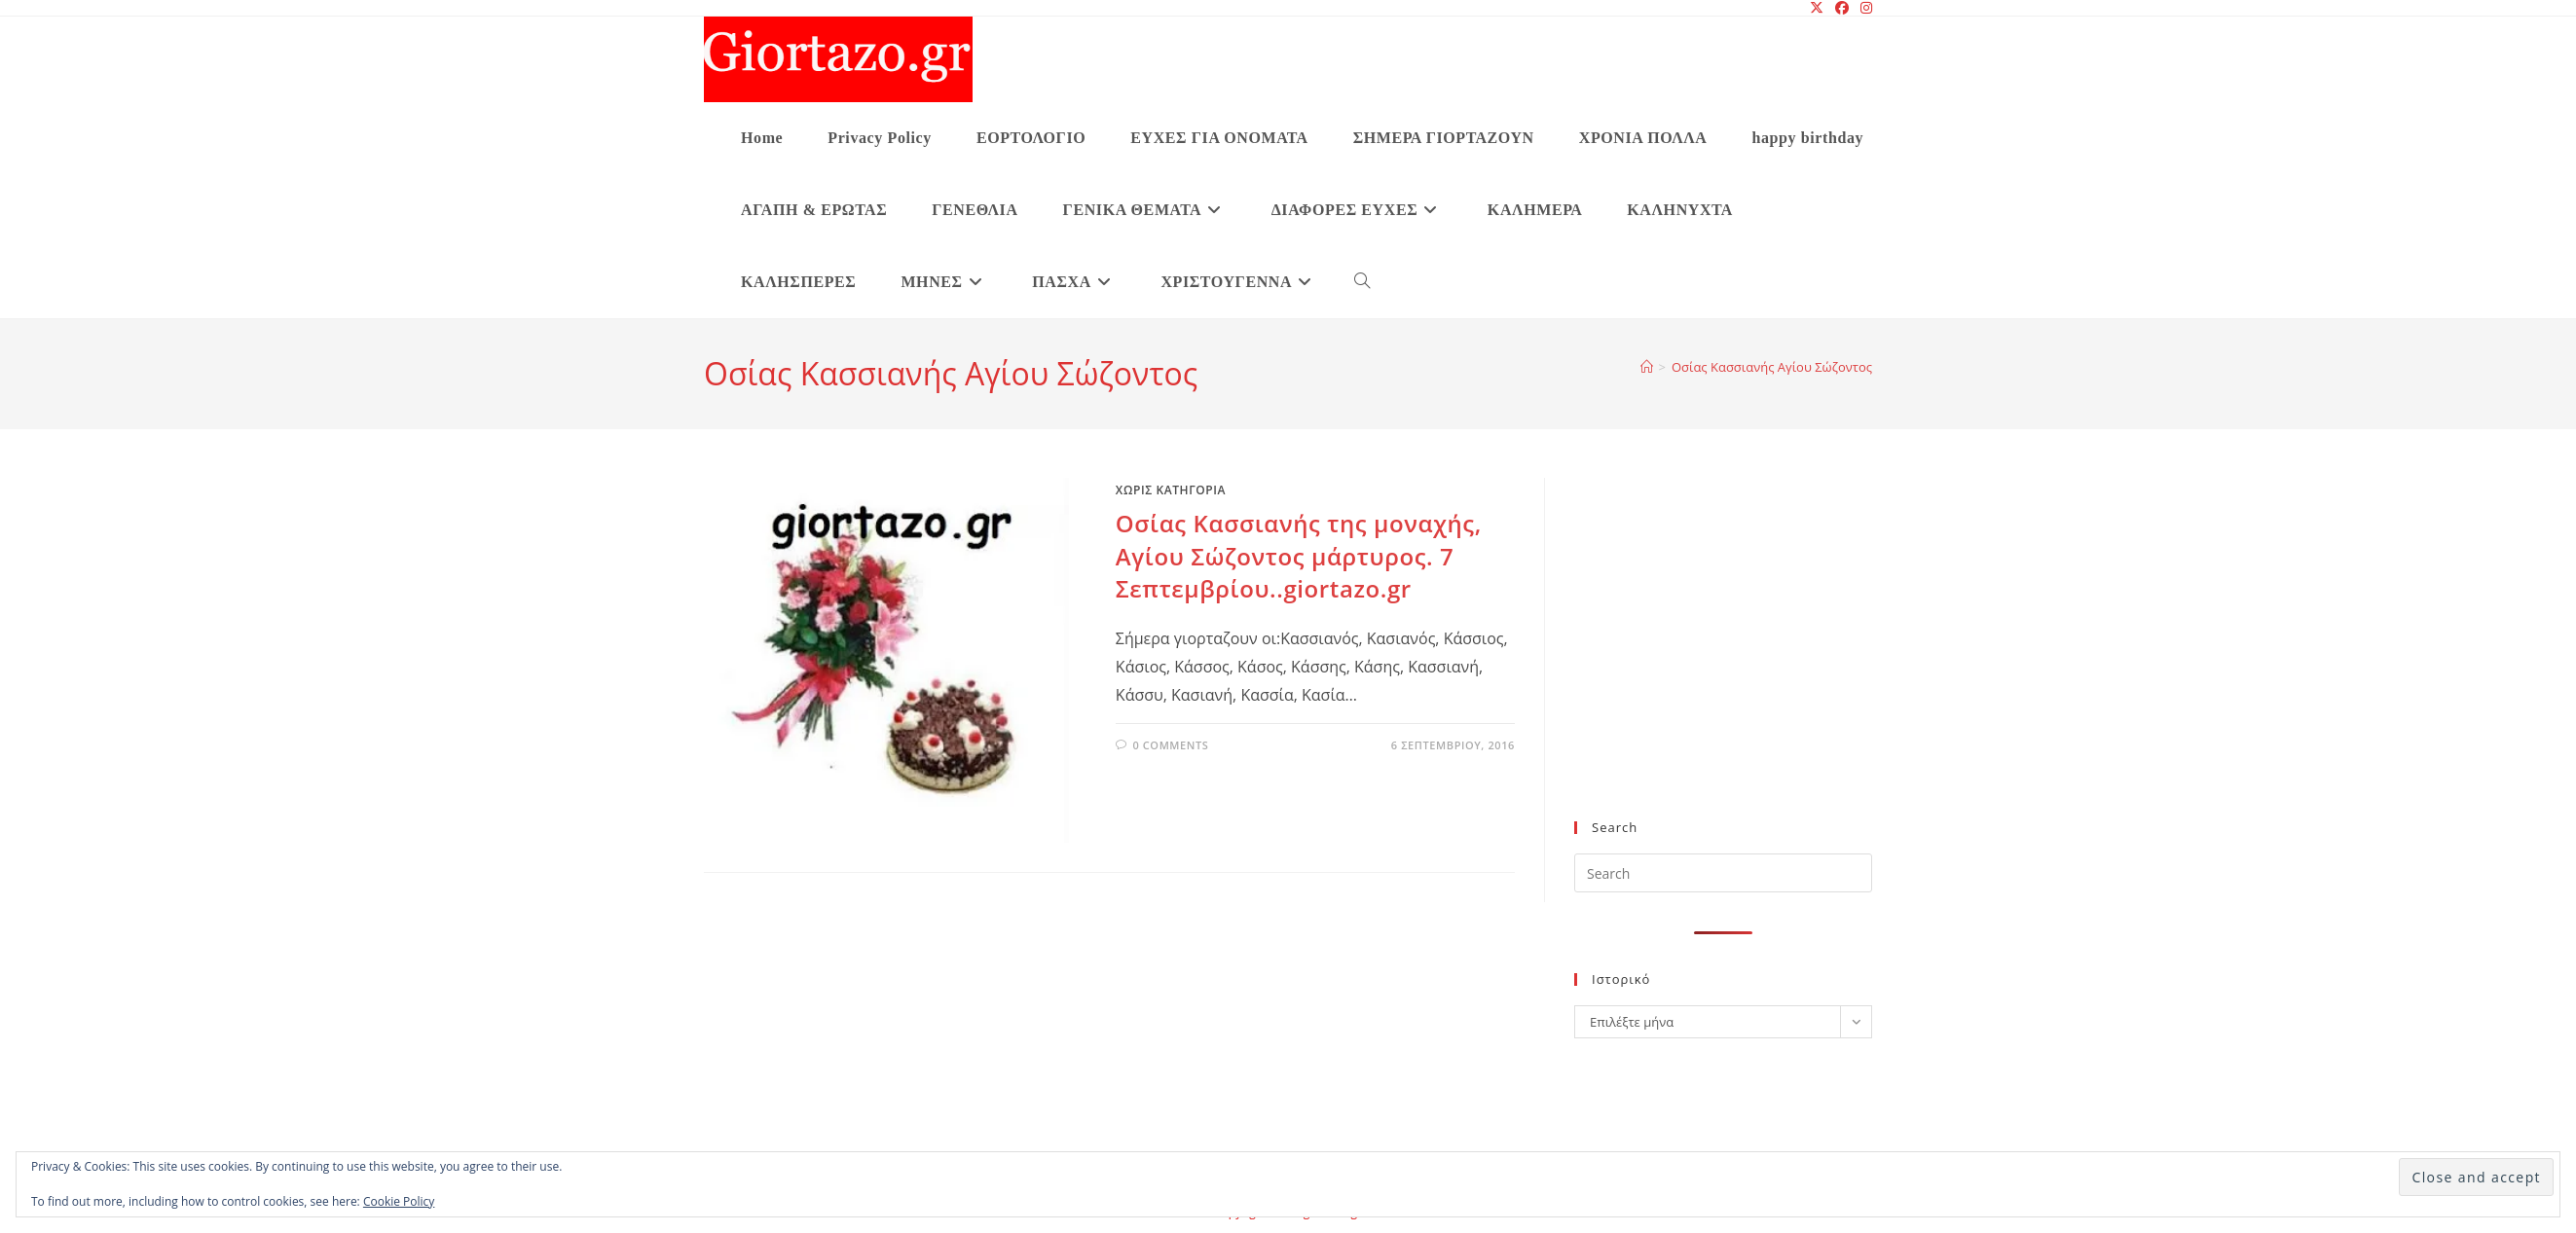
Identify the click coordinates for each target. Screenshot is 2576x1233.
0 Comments (1170, 745)
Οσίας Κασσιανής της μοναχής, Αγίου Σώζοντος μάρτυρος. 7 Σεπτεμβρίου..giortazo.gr (1299, 555)
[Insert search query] (1723, 872)
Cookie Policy (398, 1201)
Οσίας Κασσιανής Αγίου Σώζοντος (1772, 367)
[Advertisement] (1723, 660)
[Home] (1646, 367)
